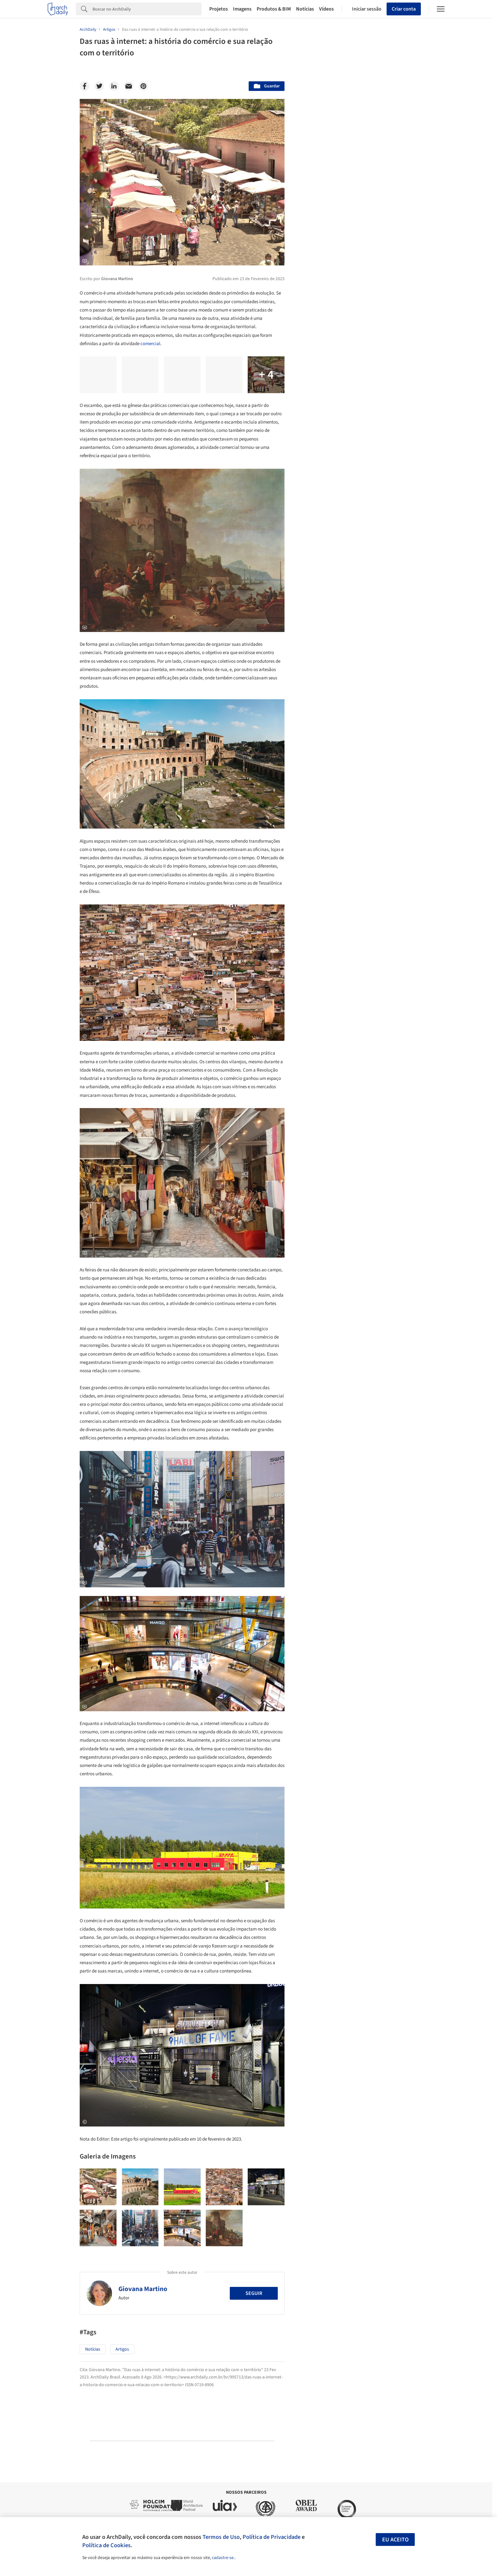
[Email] (128, 86)
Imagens (242, 9)
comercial (150, 343)
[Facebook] (84, 86)
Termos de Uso (221, 2537)
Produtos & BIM (274, 9)
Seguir (253, 2293)
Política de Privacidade (272, 2537)
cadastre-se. (223, 2558)
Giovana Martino (142, 2289)
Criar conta (404, 8)
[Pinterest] (143, 86)
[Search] (147, 9)
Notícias (305, 9)
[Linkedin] (114, 86)
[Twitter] (99, 86)
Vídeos (326, 9)
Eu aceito (395, 2540)
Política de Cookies (106, 2545)
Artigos (122, 2349)
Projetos (218, 9)
